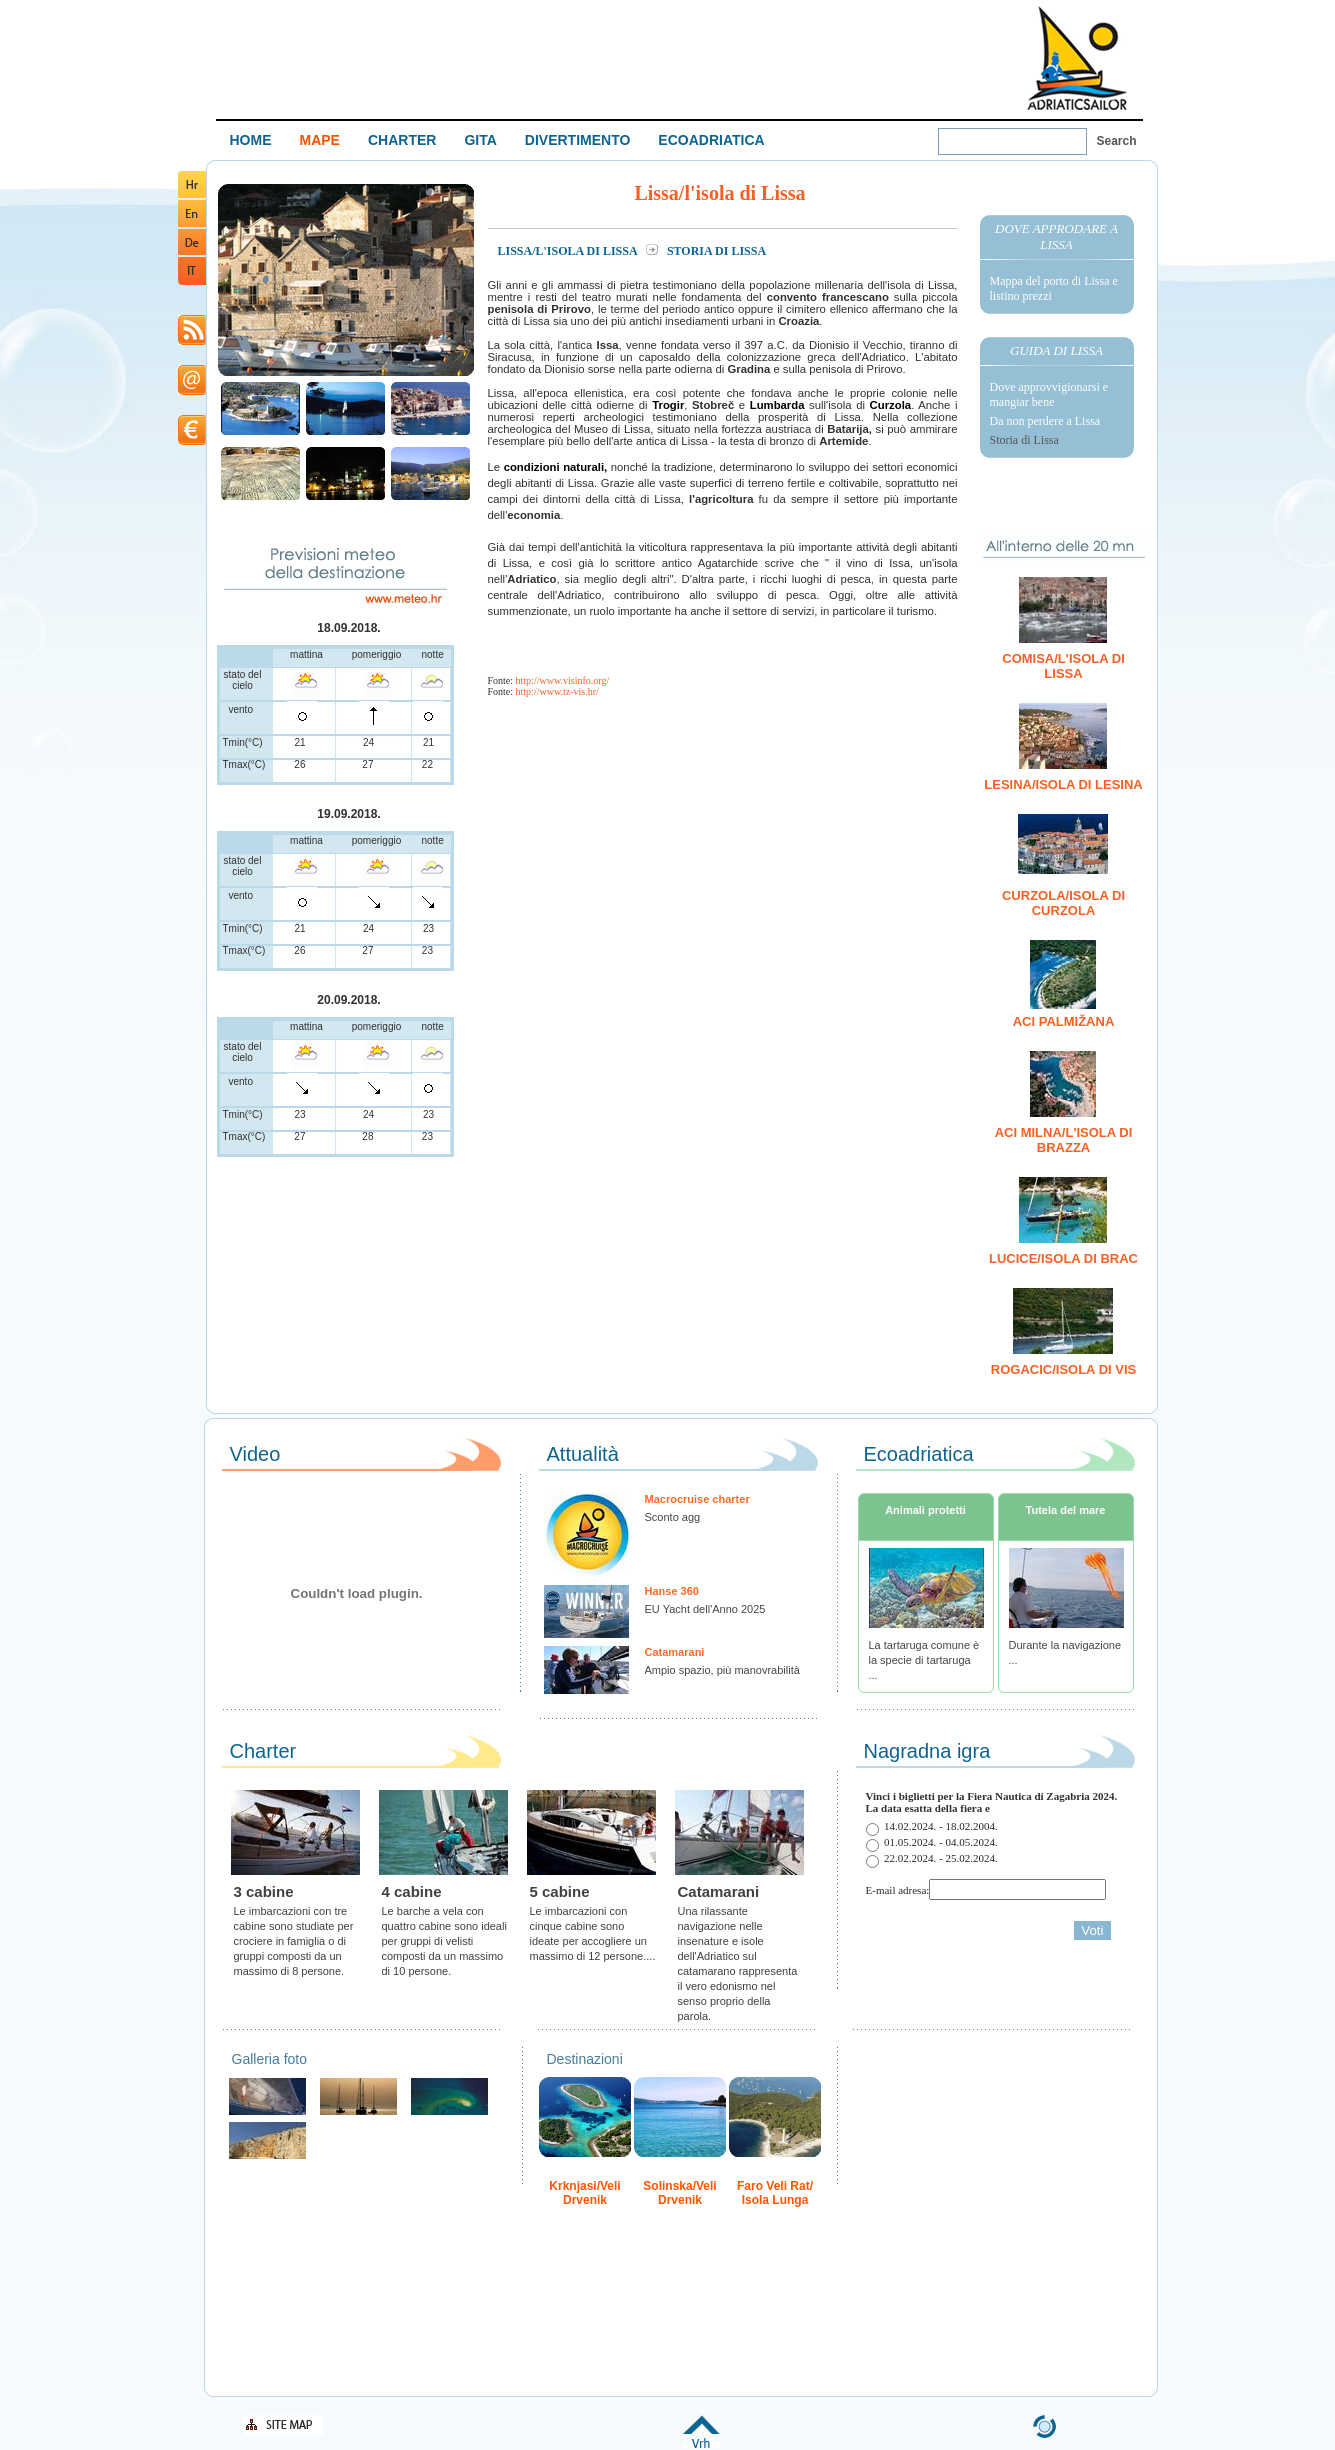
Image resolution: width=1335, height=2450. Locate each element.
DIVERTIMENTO (578, 140)
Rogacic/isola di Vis (1063, 1369)
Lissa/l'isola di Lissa (569, 251)
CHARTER (402, 140)
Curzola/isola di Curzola (1063, 903)
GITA (480, 140)
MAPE (320, 140)
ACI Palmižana (1064, 1021)
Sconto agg (673, 1517)
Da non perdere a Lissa (1045, 421)
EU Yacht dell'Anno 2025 (705, 1609)
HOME (251, 140)
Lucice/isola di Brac (1063, 1258)
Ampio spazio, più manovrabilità (722, 1670)
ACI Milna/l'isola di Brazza (1064, 1140)
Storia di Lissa (1024, 440)
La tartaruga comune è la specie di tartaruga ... (924, 1660)
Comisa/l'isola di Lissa (1063, 666)
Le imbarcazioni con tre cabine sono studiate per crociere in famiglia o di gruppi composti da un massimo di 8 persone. (294, 1941)
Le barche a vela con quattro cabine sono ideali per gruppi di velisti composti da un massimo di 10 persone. (444, 1941)
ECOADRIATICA (711, 140)
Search (1117, 141)
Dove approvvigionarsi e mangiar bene (1049, 394)
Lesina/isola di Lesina (1063, 784)
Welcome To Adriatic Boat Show (1077, 57)
